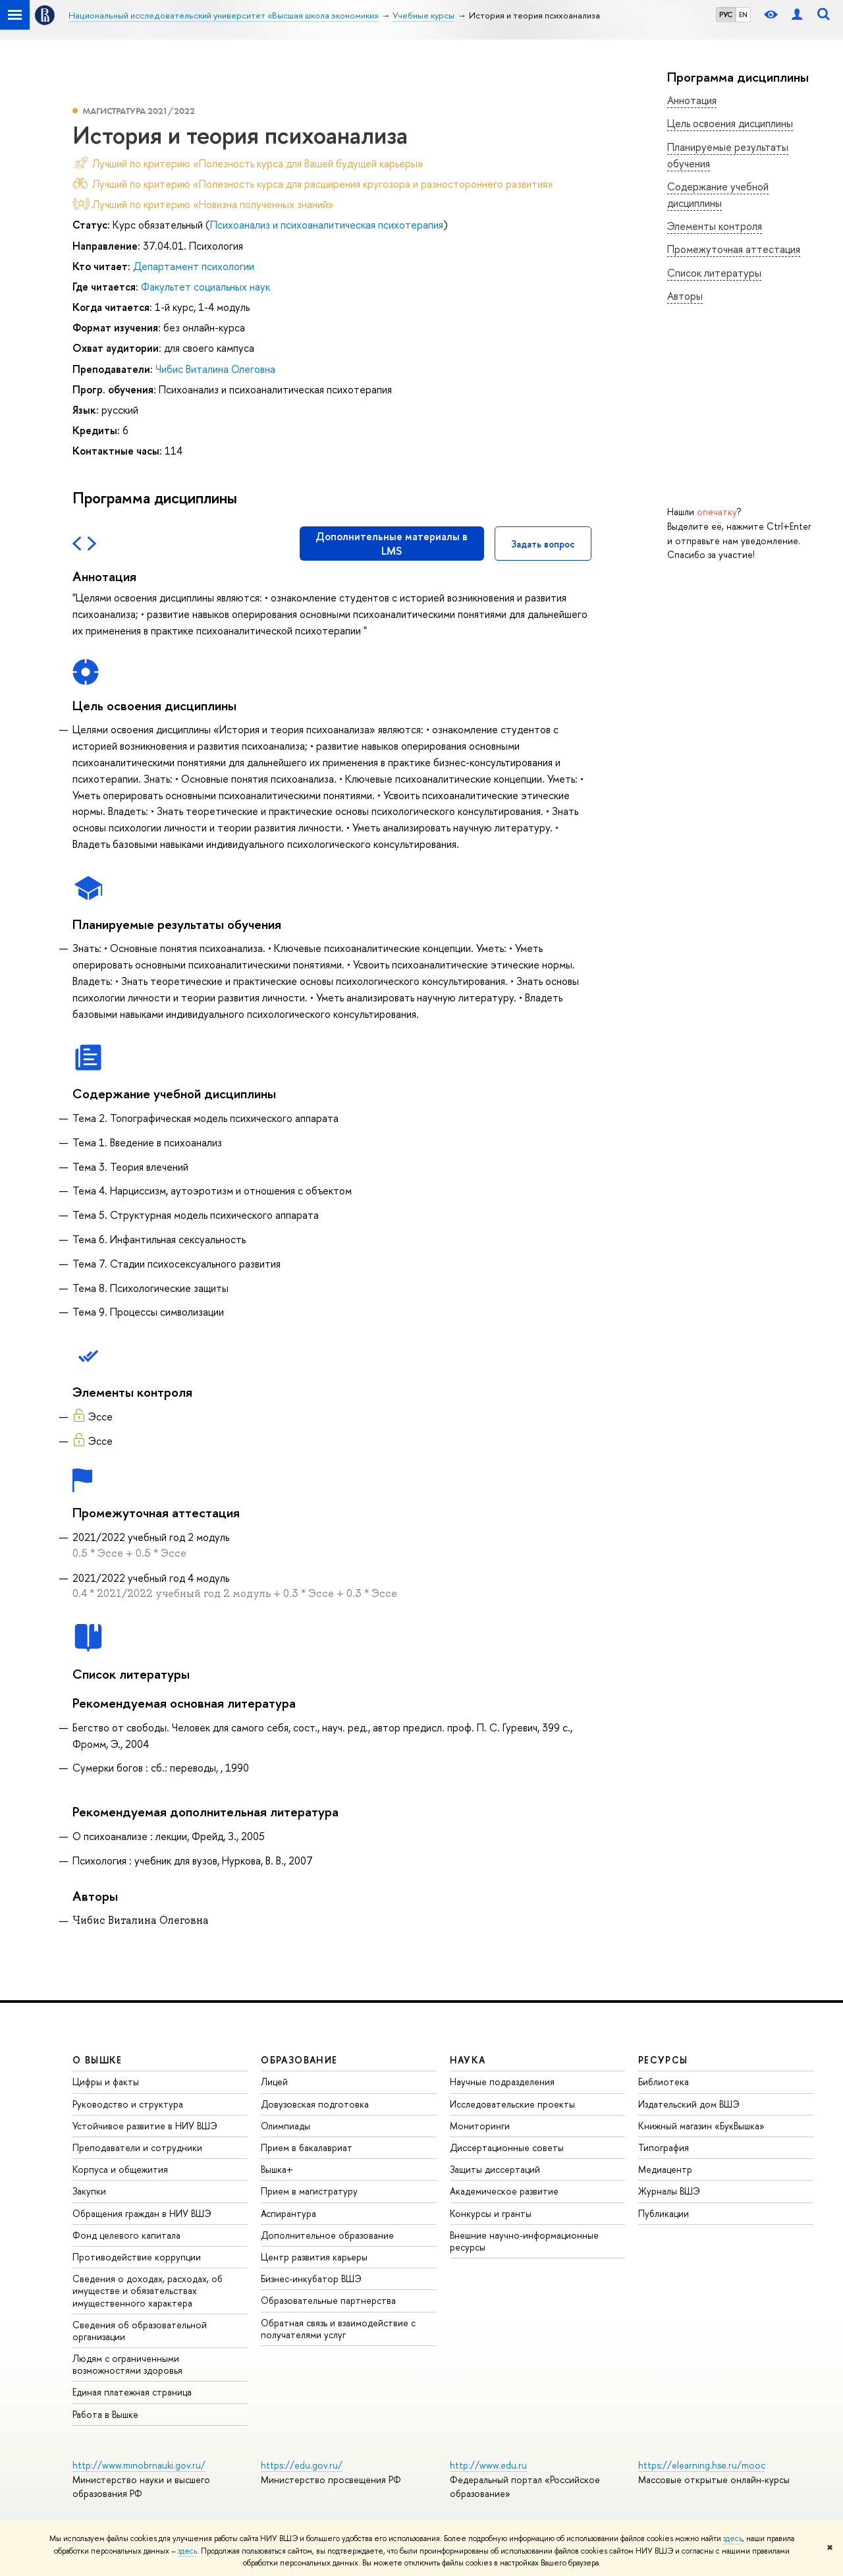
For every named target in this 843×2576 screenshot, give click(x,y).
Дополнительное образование (327, 2235)
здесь (732, 2538)
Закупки (89, 2191)
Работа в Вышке (105, 2414)
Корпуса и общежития (120, 2169)
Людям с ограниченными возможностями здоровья (127, 2364)
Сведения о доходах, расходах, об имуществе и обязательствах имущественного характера (147, 2290)
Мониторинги (480, 2125)
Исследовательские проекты (512, 2104)
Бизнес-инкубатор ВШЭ (311, 2278)
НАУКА (468, 2060)
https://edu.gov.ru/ (301, 2465)
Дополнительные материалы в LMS (391, 543)
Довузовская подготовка (315, 2104)
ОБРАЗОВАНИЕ (299, 2060)
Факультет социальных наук (205, 286)
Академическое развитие (504, 2191)
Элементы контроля (714, 226)
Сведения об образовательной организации (139, 2330)
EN (743, 14)
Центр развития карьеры (314, 2257)
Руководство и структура (127, 2104)
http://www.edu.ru (488, 2465)
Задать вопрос (543, 544)
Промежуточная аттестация (733, 249)
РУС (725, 14)
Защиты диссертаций (495, 2169)
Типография (663, 2147)
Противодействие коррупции (136, 2257)
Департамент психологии (193, 266)
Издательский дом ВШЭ (689, 2104)
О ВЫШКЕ (97, 2060)
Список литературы (714, 273)
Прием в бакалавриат (306, 2147)
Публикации (663, 2213)
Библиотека (663, 2081)
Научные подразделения (502, 2081)
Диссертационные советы (507, 2147)
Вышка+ (277, 2169)
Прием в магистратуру (309, 2191)
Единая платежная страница (132, 2392)
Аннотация (692, 100)
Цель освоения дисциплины (730, 123)
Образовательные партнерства (328, 2300)
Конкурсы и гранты (490, 2213)
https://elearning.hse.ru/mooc (701, 2465)
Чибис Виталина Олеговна (215, 369)
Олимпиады (285, 2125)
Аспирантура (288, 2213)
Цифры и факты (105, 2081)
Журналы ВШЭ (669, 2191)
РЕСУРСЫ (663, 2060)
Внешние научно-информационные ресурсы (524, 2241)
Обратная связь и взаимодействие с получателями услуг (338, 2328)
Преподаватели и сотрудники (137, 2147)
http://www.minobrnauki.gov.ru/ (138, 2465)
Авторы (685, 296)
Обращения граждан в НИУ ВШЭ (141, 2213)
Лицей (274, 2081)
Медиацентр (665, 2169)
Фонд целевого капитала (126, 2235)
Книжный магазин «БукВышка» (701, 2125)
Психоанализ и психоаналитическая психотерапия (326, 224)
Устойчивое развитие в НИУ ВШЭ (144, 2125)
